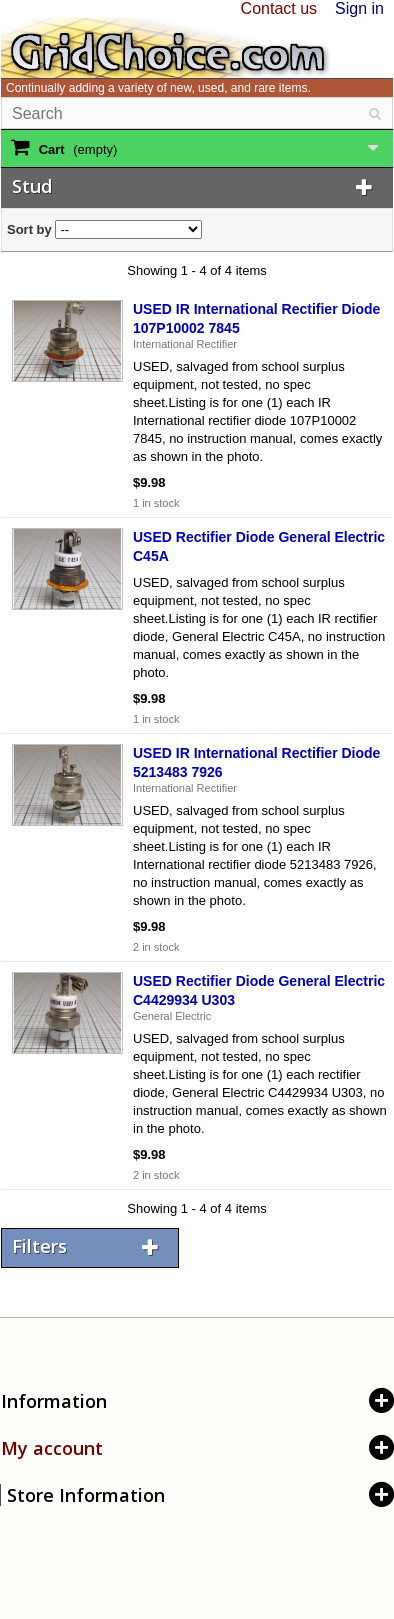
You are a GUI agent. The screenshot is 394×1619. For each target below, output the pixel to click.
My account (52, 1448)
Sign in (359, 8)
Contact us (279, 8)
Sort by (29, 229)
